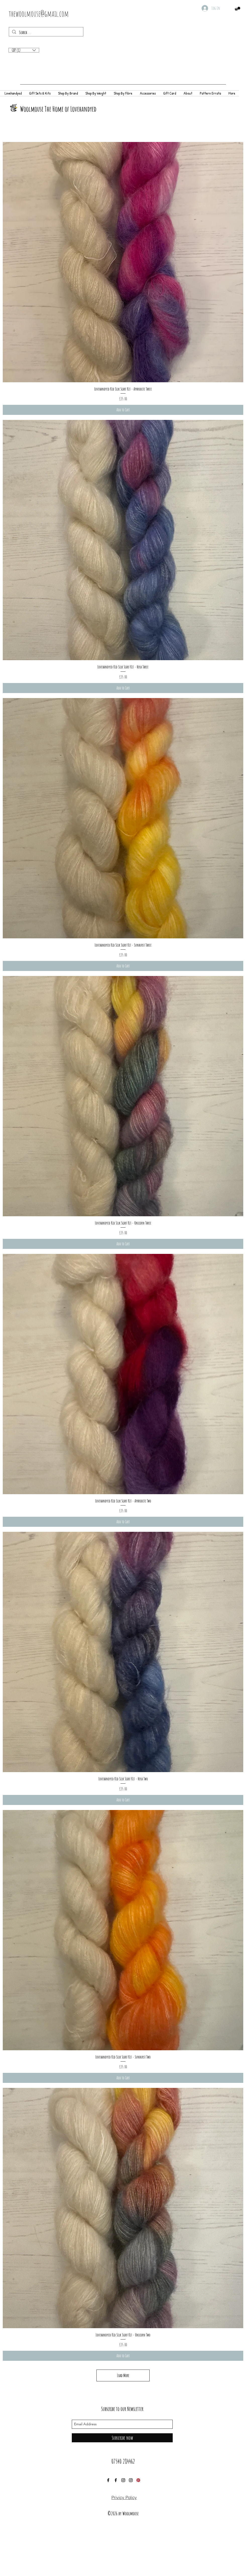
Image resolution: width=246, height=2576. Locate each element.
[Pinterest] (138, 2480)
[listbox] (24, 50)
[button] (237, 9)
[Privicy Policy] (124, 2497)
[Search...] (46, 32)
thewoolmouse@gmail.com (39, 14)
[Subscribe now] (122, 2437)
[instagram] (123, 2480)
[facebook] (108, 2480)
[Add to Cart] (123, 410)
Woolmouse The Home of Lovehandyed (58, 108)
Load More (123, 2375)
